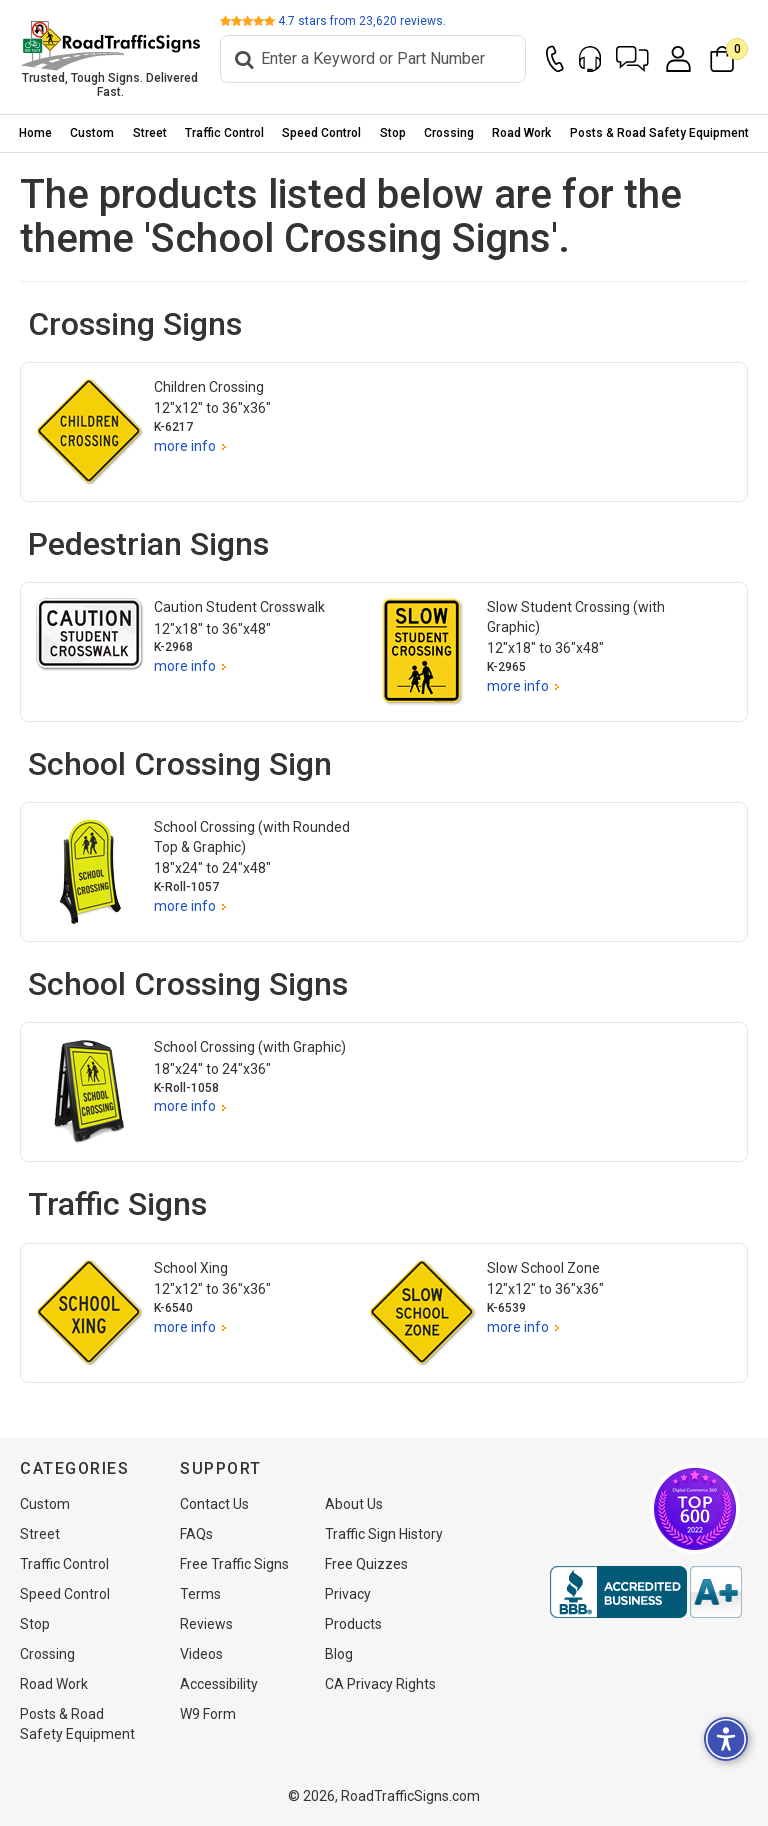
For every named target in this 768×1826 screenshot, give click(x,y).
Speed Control (321, 133)
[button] (632, 59)
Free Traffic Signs (234, 1564)
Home (35, 133)
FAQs (196, 1534)
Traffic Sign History (384, 1534)
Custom (92, 133)
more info (185, 446)
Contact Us (214, 1504)
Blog (339, 1654)
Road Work (521, 133)
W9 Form (208, 1714)
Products (353, 1624)
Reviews (206, 1624)
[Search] (373, 59)
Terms (200, 1594)
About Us (354, 1504)
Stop (393, 133)
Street (150, 133)
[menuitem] (35, 133)
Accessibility (219, 1684)
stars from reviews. (362, 21)
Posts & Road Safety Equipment (659, 133)
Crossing (449, 133)
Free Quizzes (366, 1564)
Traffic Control (224, 133)
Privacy (348, 1594)
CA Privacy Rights (380, 1684)
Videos (201, 1654)
